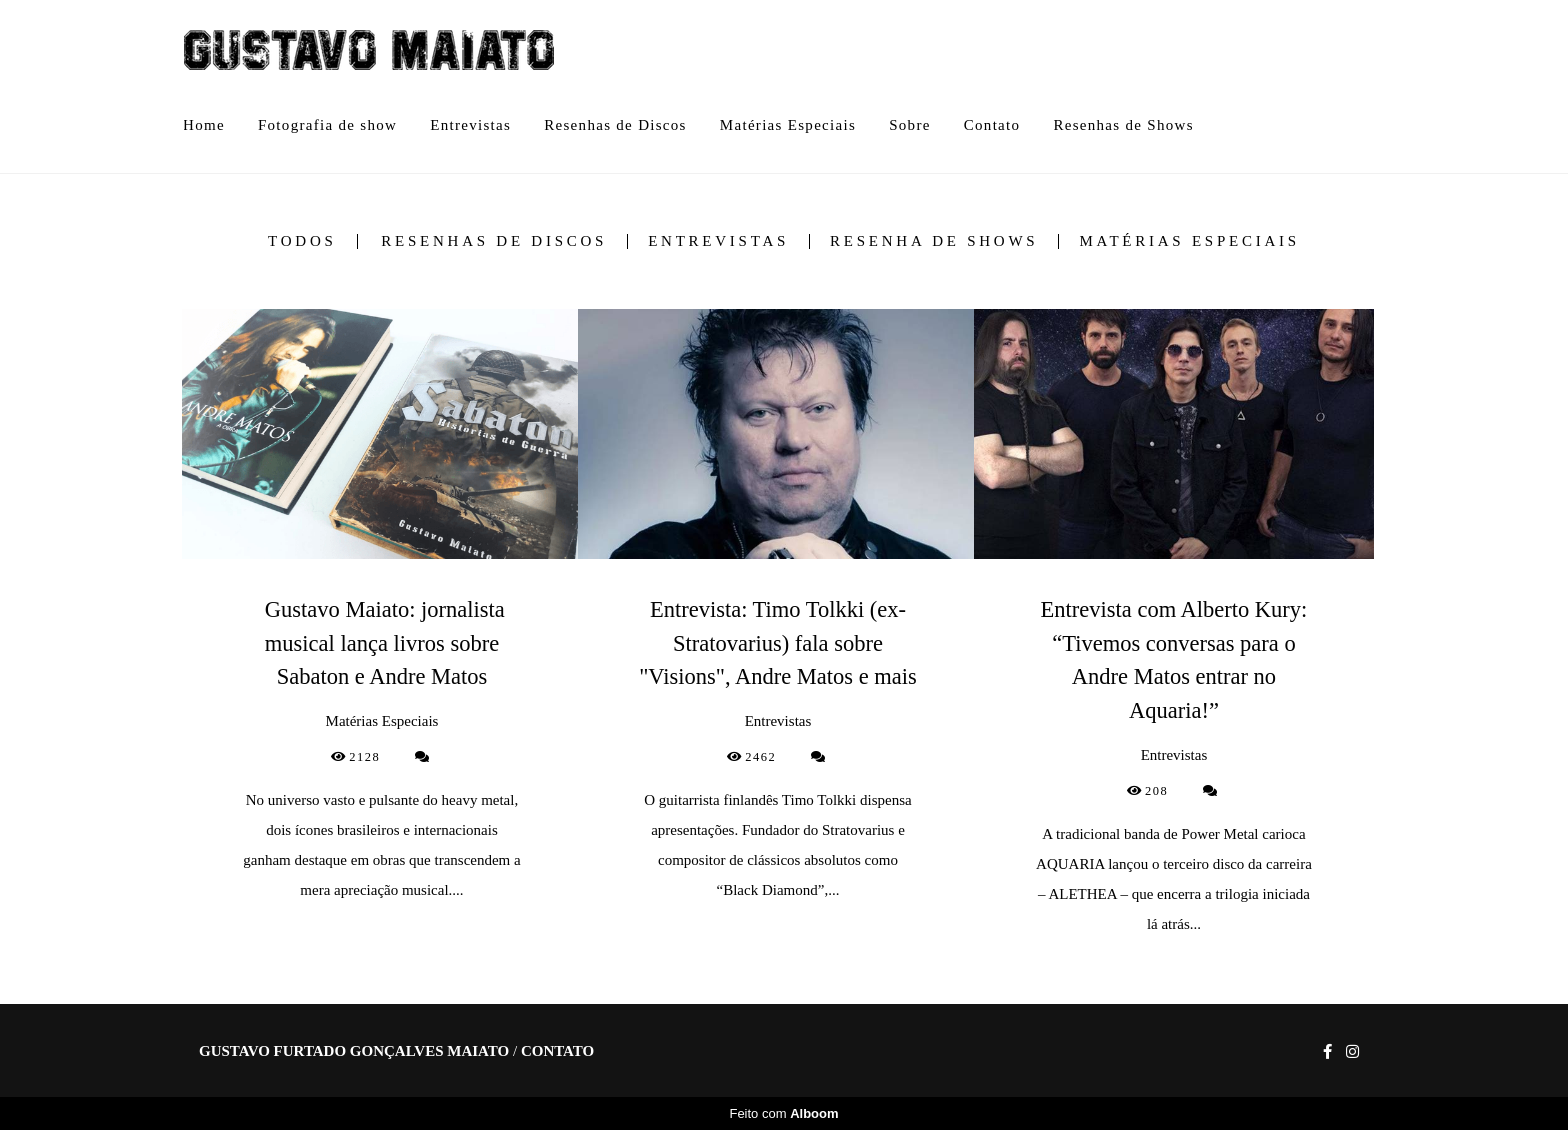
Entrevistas (470, 125)
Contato (992, 125)
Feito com (783, 1113)
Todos (302, 241)
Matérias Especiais (788, 125)
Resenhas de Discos (615, 125)
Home (204, 125)
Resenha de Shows (934, 241)
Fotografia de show (327, 125)
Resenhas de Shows (1123, 125)
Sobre (910, 125)
